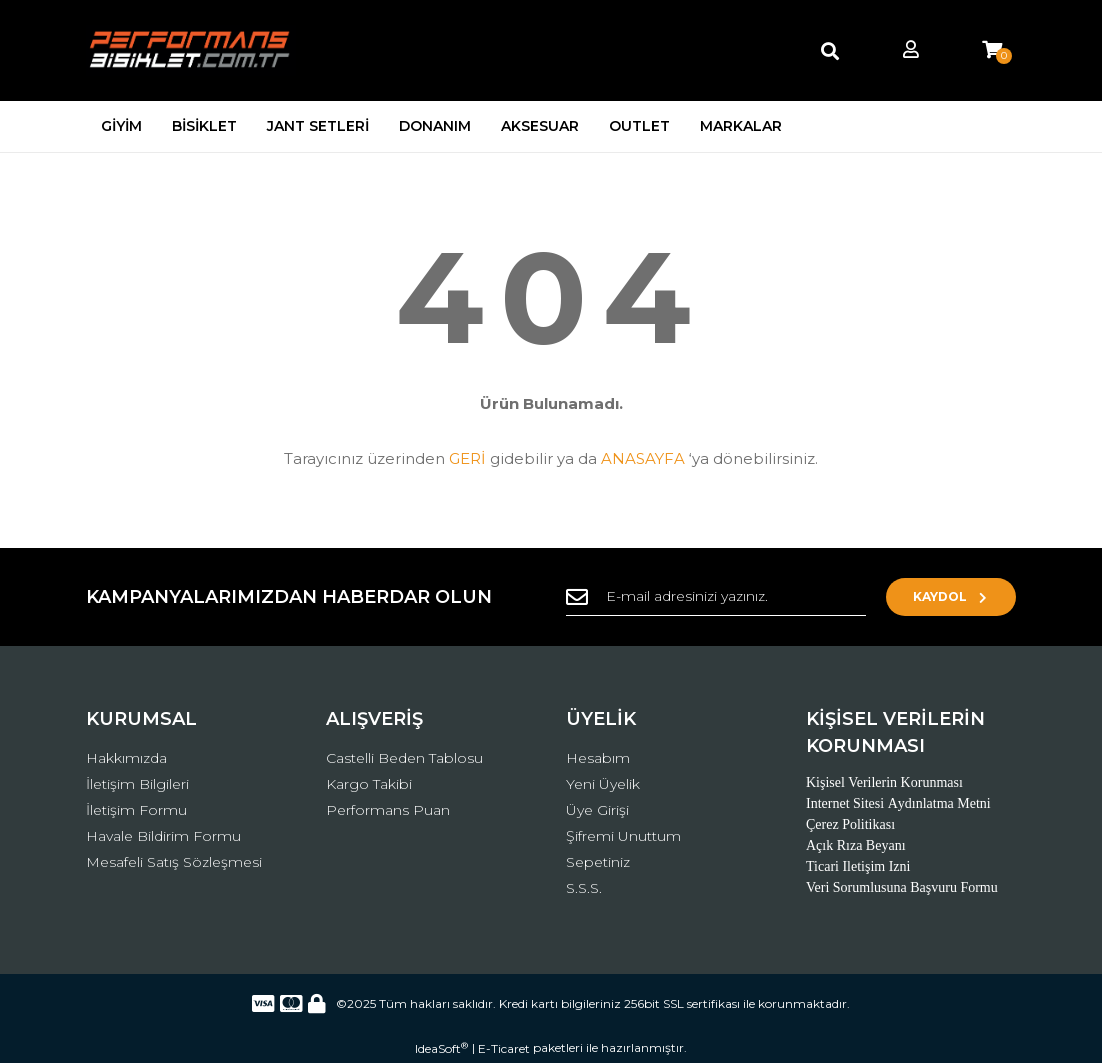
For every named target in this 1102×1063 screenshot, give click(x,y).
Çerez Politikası (850, 824)
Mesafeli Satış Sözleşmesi (174, 862)
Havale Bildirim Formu (163, 836)
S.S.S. (584, 888)
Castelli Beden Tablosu (404, 758)
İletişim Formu (136, 810)
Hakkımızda (126, 758)
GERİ (467, 458)
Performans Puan (388, 810)
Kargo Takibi (369, 784)
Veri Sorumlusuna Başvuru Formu (902, 887)
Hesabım (598, 758)
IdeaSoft (441, 1048)
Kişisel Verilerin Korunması (884, 782)
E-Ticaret (504, 1048)
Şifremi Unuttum (623, 836)
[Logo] (191, 50)
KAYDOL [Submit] (951, 596)
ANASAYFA (643, 458)
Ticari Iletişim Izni (858, 866)
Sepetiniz (598, 862)
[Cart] (992, 50)
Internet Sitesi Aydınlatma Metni (898, 803)
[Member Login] (911, 50)
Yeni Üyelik (603, 784)
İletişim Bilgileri (137, 784)
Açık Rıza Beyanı (856, 845)
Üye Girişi (597, 810)
